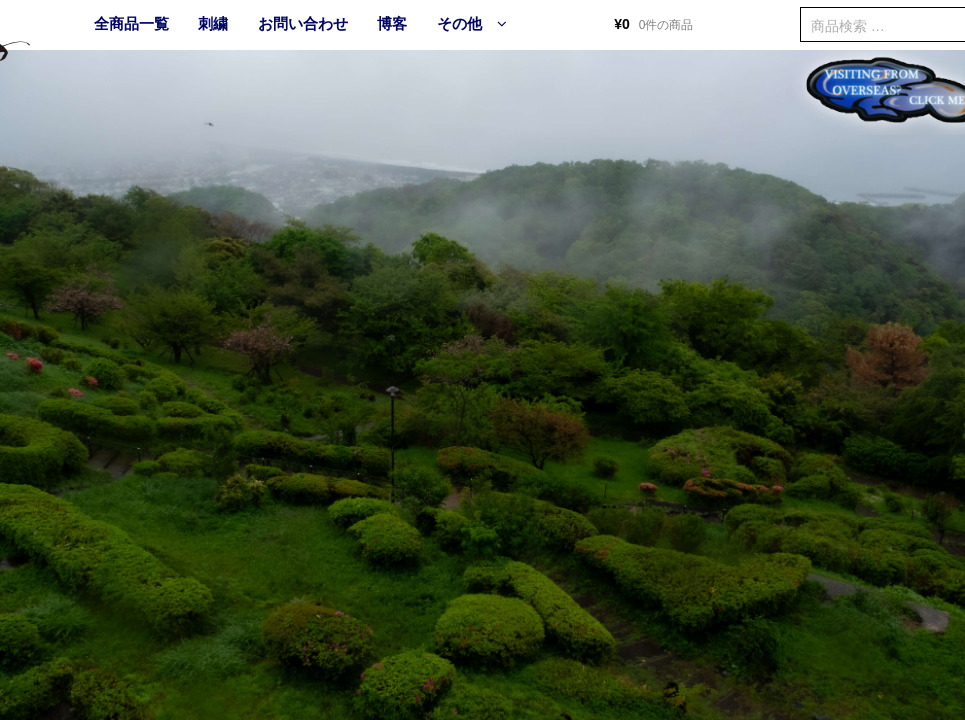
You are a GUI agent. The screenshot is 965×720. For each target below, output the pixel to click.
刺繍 (213, 23)
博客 (392, 23)
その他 (459, 23)
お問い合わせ (303, 23)
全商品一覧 (131, 23)
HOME (49, 25)
